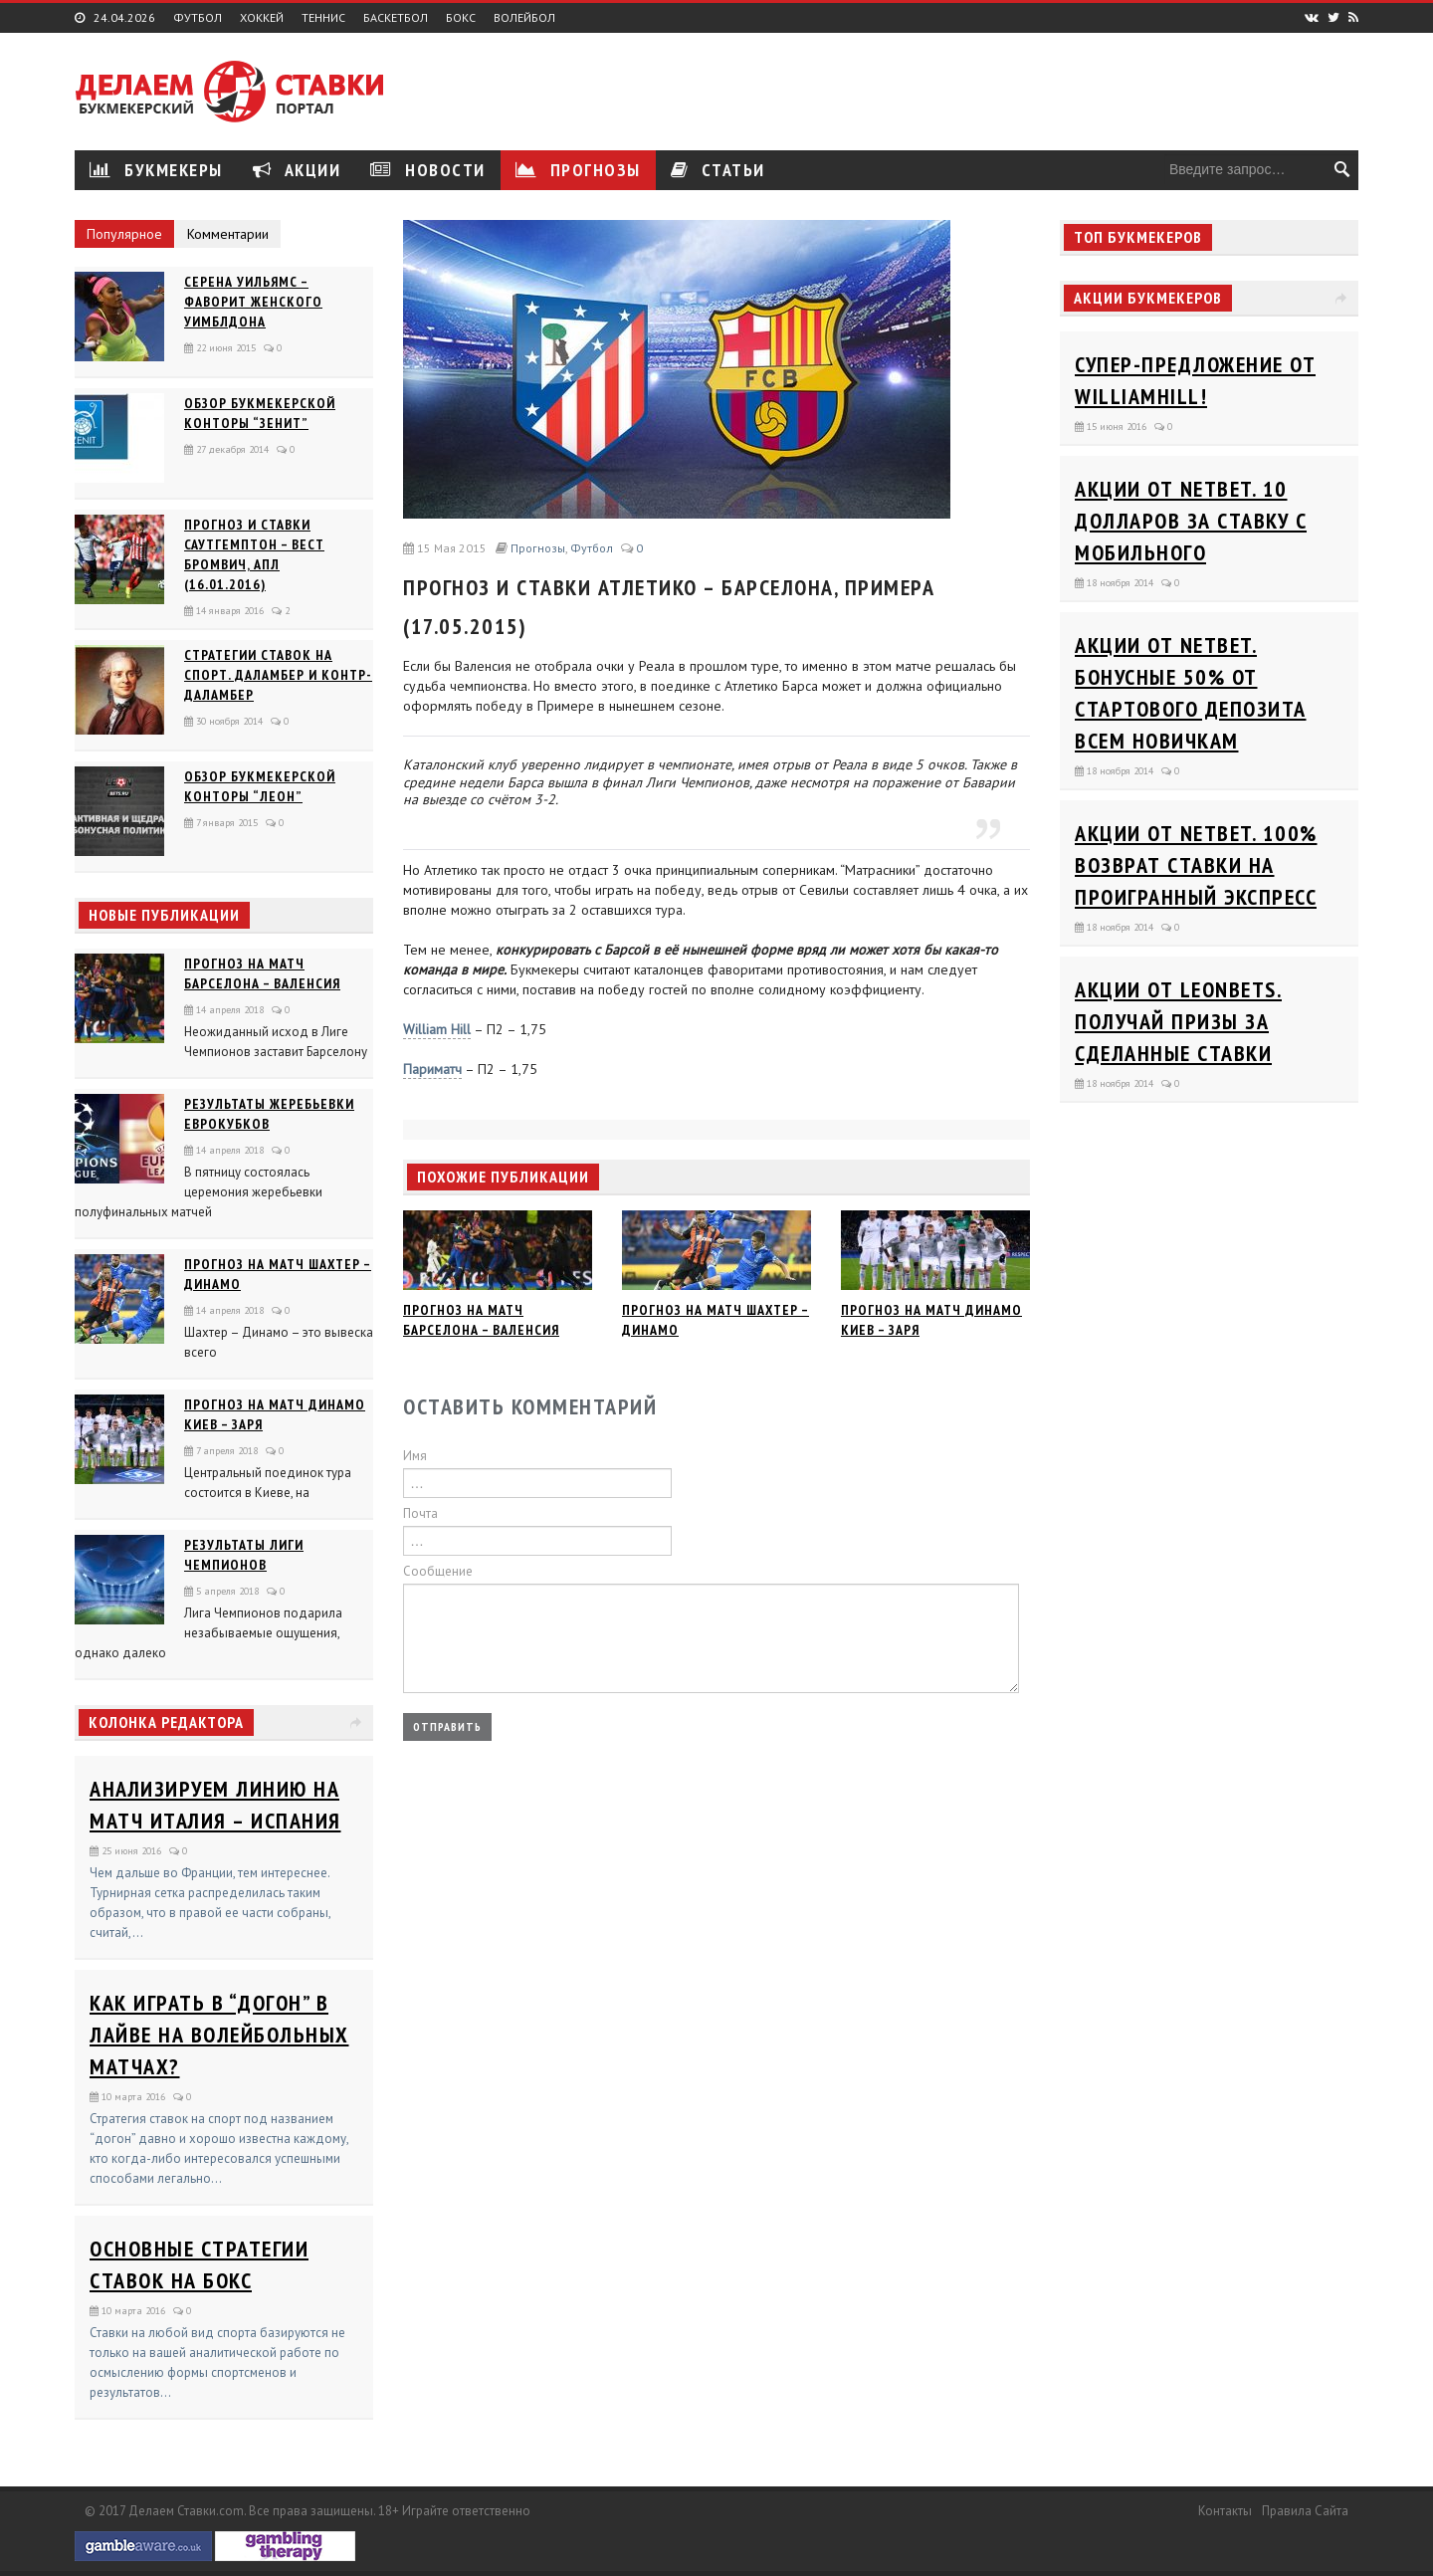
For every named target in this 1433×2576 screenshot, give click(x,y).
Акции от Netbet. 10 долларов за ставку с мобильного (1191, 520)
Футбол (197, 18)
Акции (297, 169)
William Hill (437, 1029)
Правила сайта (1305, 2510)
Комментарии (228, 234)
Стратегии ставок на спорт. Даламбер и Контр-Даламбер (278, 675)
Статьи (718, 169)
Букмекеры (156, 169)
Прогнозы (578, 169)
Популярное (124, 234)
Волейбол (524, 18)
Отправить (447, 1726)
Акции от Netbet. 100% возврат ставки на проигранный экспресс (1196, 865)
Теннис (323, 18)
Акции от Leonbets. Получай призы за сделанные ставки (1178, 1021)
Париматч (432, 1069)
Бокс (461, 18)
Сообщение (438, 1571)
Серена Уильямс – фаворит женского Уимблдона (253, 301)
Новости (428, 169)
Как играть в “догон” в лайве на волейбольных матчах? (219, 2034)
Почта (420, 1513)
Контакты (1225, 2510)
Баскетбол (395, 18)
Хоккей (262, 18)
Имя (415, 1455)
